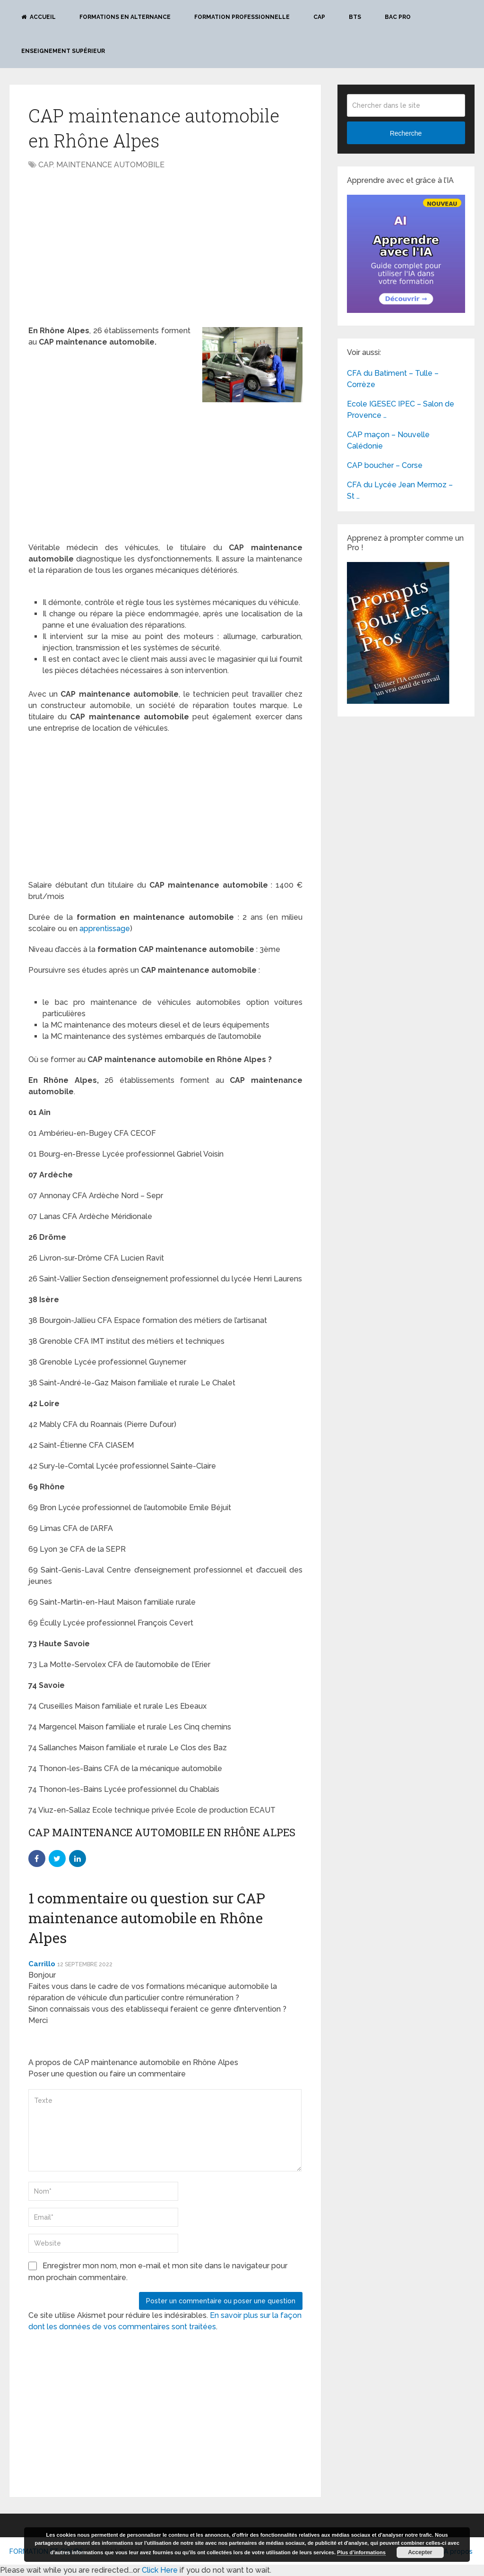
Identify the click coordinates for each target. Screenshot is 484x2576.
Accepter (420, 2552)
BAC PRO (398, 17)
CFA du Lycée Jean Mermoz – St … (400, 490)
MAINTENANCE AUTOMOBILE (110, 164)
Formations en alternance (125, 17)
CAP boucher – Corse (385, 465)
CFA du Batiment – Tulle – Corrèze (393, 379)
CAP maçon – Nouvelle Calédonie (388, 440)
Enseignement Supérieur (63, 51)
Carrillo (41, 1964)
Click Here (160, 2570)
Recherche (406, 133)
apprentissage (104, 928)
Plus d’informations (361, 2552)
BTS (355, 17)
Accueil (38, 17)
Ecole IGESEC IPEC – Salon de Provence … (400, 409)
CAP (319, 17)
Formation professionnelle (242, 17)
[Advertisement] (107, 246)
